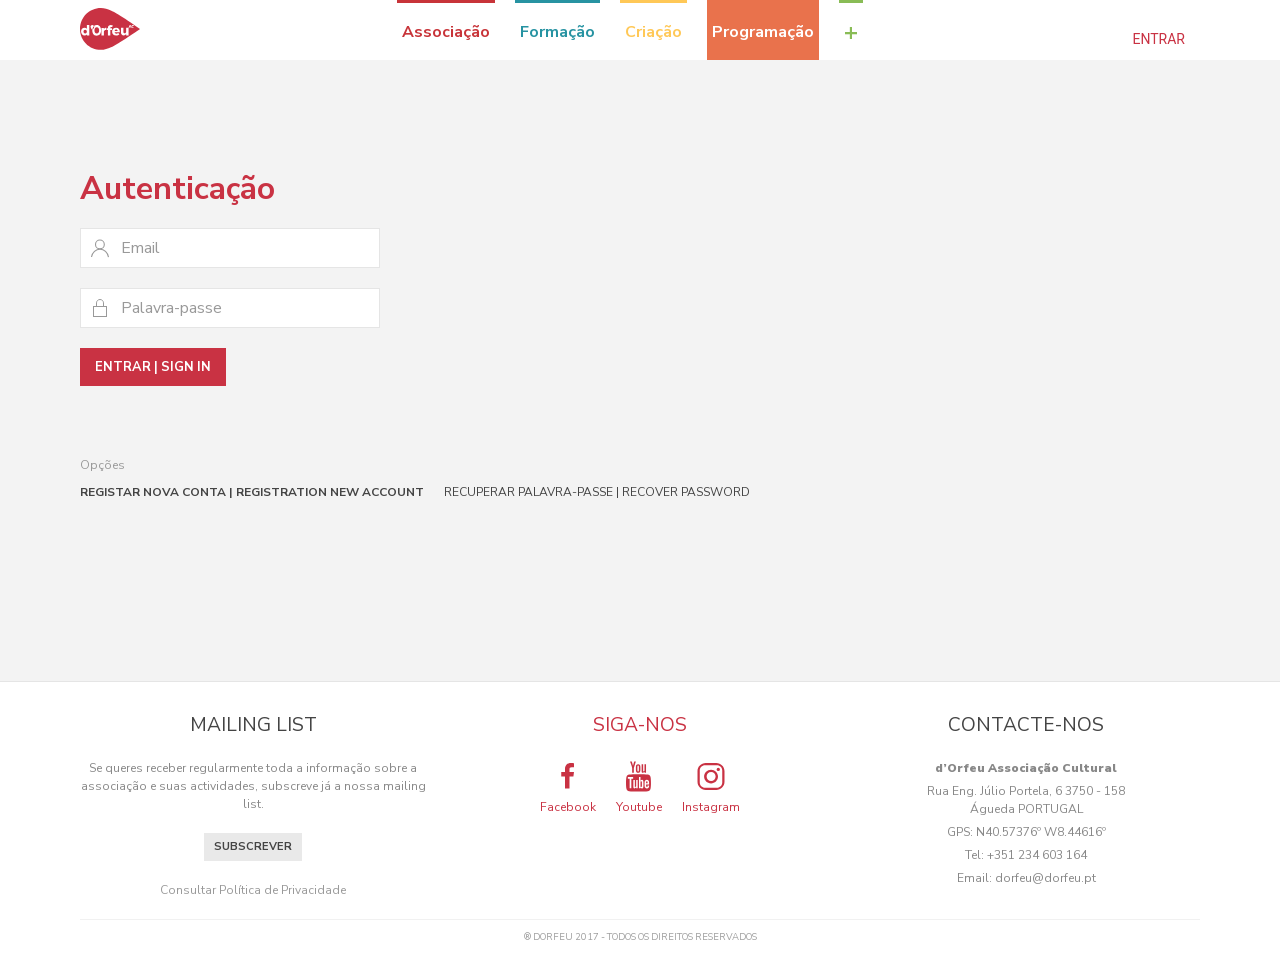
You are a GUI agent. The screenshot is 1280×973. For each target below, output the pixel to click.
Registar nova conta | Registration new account (252, 492)
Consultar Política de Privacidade (253, 890)
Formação (557, 32)
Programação (763, 32)
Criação (653, 32)
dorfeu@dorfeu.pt (1045, 878)
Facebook (568, 787)
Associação (446, 32)
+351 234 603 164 (1037, 855)
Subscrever (253, 846)
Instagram (711, 787)
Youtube (639, 787)
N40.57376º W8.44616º (1041, 832)
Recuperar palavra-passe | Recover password (597, 492)
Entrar (1159, 39)
